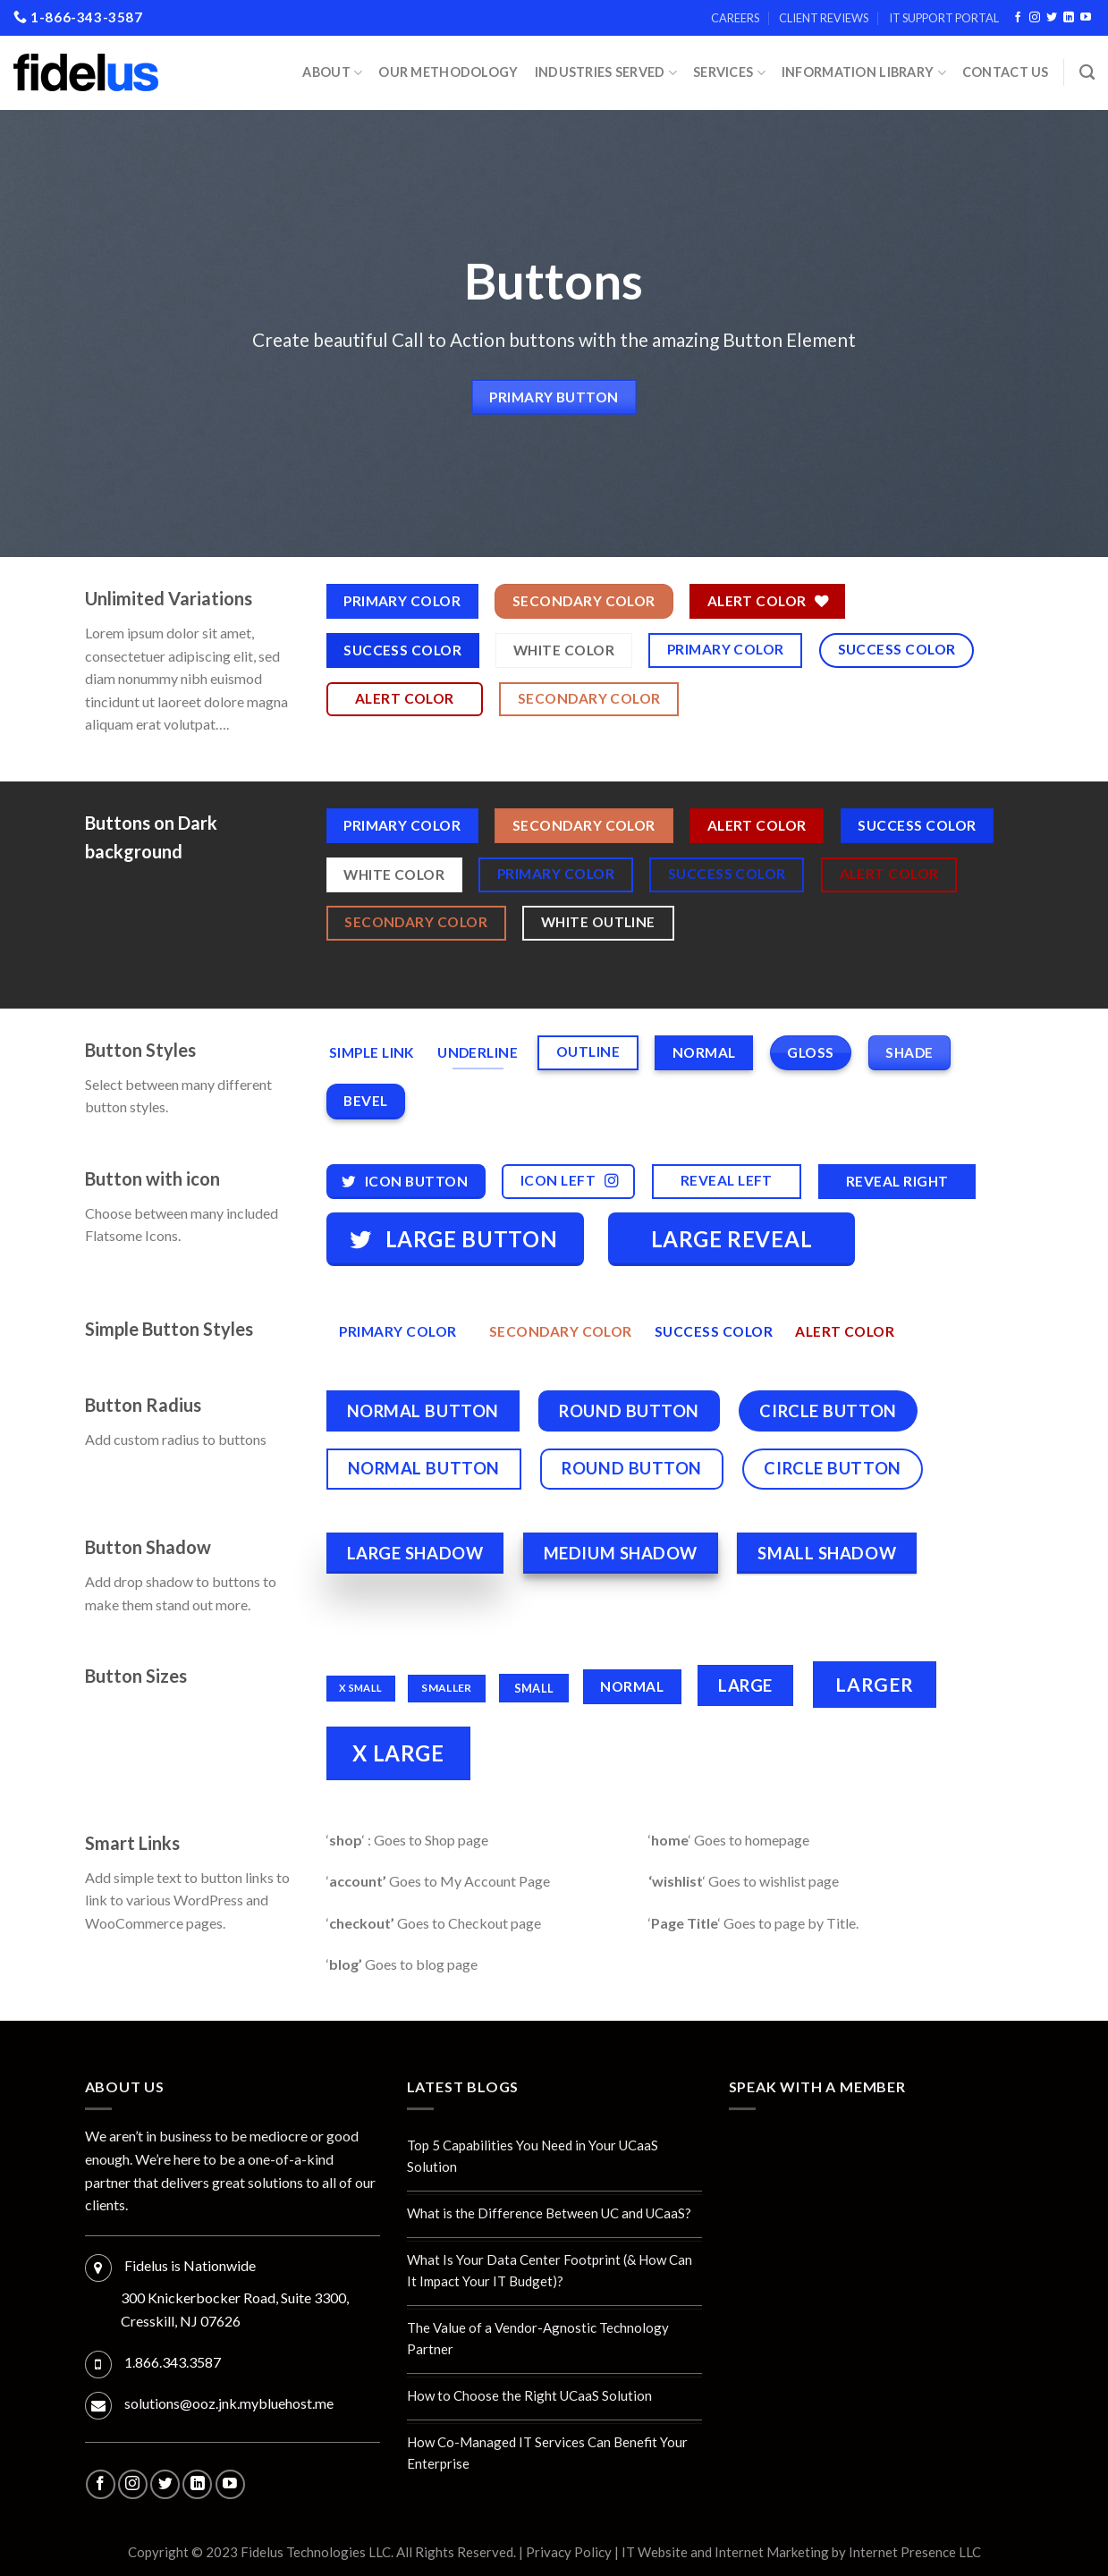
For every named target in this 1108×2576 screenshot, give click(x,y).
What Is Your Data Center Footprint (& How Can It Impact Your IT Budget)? (549, 2270)
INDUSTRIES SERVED (606, 72)
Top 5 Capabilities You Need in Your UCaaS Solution (532, 2156)
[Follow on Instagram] (1034, 18)
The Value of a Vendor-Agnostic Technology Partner (538, 2338)
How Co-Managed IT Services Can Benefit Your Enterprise (547, 2452)
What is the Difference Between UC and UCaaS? (549, 2213)
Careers (735, 18)
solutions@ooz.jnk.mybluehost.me (229, 2402)
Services (729, 72)
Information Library (864, 72)
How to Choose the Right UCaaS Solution (529, 2395)
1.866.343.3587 (172, 2361)
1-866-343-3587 (78, 17)
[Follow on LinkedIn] (1068, 18)
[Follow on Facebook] (1017, 18)
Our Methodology (448, 72)
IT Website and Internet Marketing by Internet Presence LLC (801, 2552)
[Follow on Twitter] (1051, 18)
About (332, 72)
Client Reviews (823, 18)
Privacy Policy (569, 2552)
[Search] (1087, 73)
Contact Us (1005, 72)
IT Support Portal (944, 18)
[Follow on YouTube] (1085, 18)
